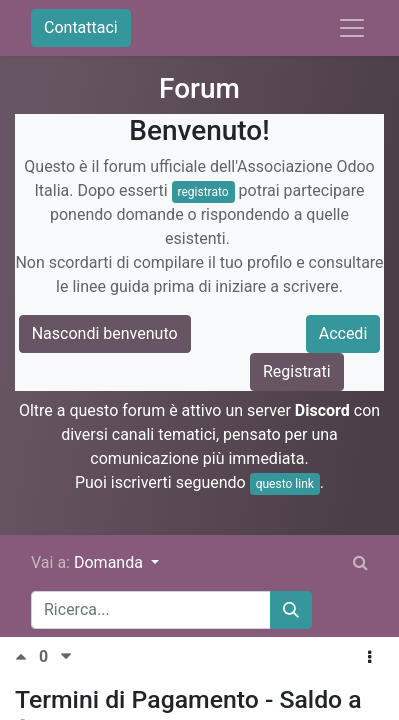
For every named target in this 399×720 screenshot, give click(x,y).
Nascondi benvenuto (105, 333)
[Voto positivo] (27, 656)
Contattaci (81, 27)
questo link (285, 484)
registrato (203, 192)
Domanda (110, 562)
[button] (369, 658)
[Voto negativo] (66, 656)
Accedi (343, 333)
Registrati (297, 371)
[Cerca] (291, 610)
